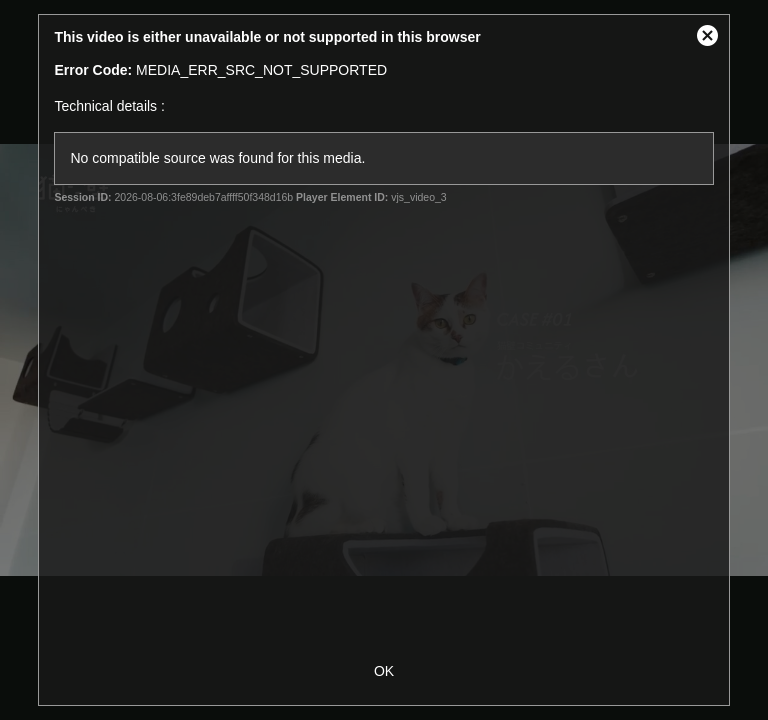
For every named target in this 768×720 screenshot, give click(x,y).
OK (384, 671)
